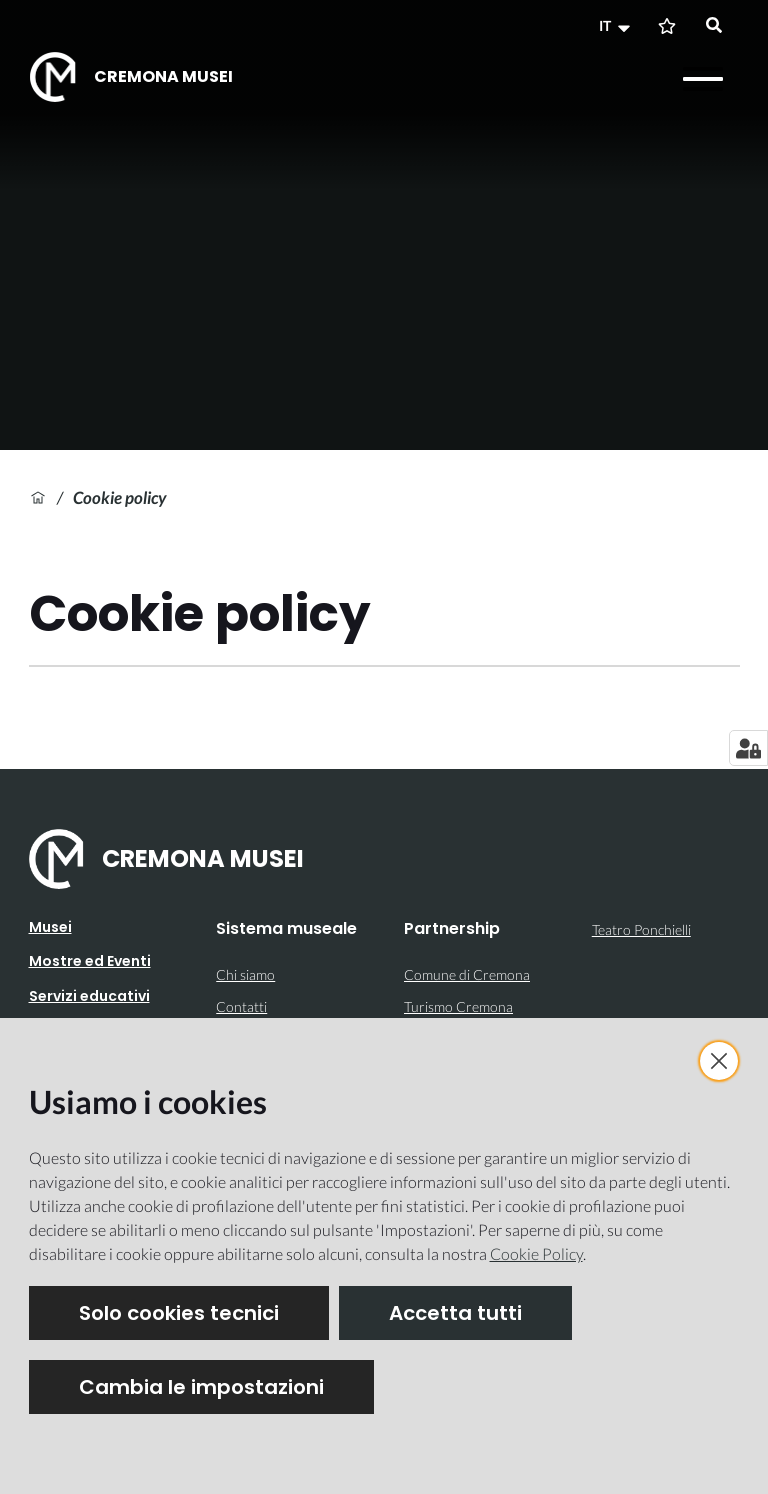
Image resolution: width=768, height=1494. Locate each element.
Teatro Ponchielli (641, 929)
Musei (50, 927)
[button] (617, 26)
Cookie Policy (536, 1253)
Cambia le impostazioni (201, 1387)
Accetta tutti (455, 1313)
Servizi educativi (89, 996)
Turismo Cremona (458, 1006)
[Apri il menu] (703, 79)
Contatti (241, 1006)
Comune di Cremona (467, 974)
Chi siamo (245, 974)
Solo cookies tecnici (179, 1313)
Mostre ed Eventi (90, 961)
